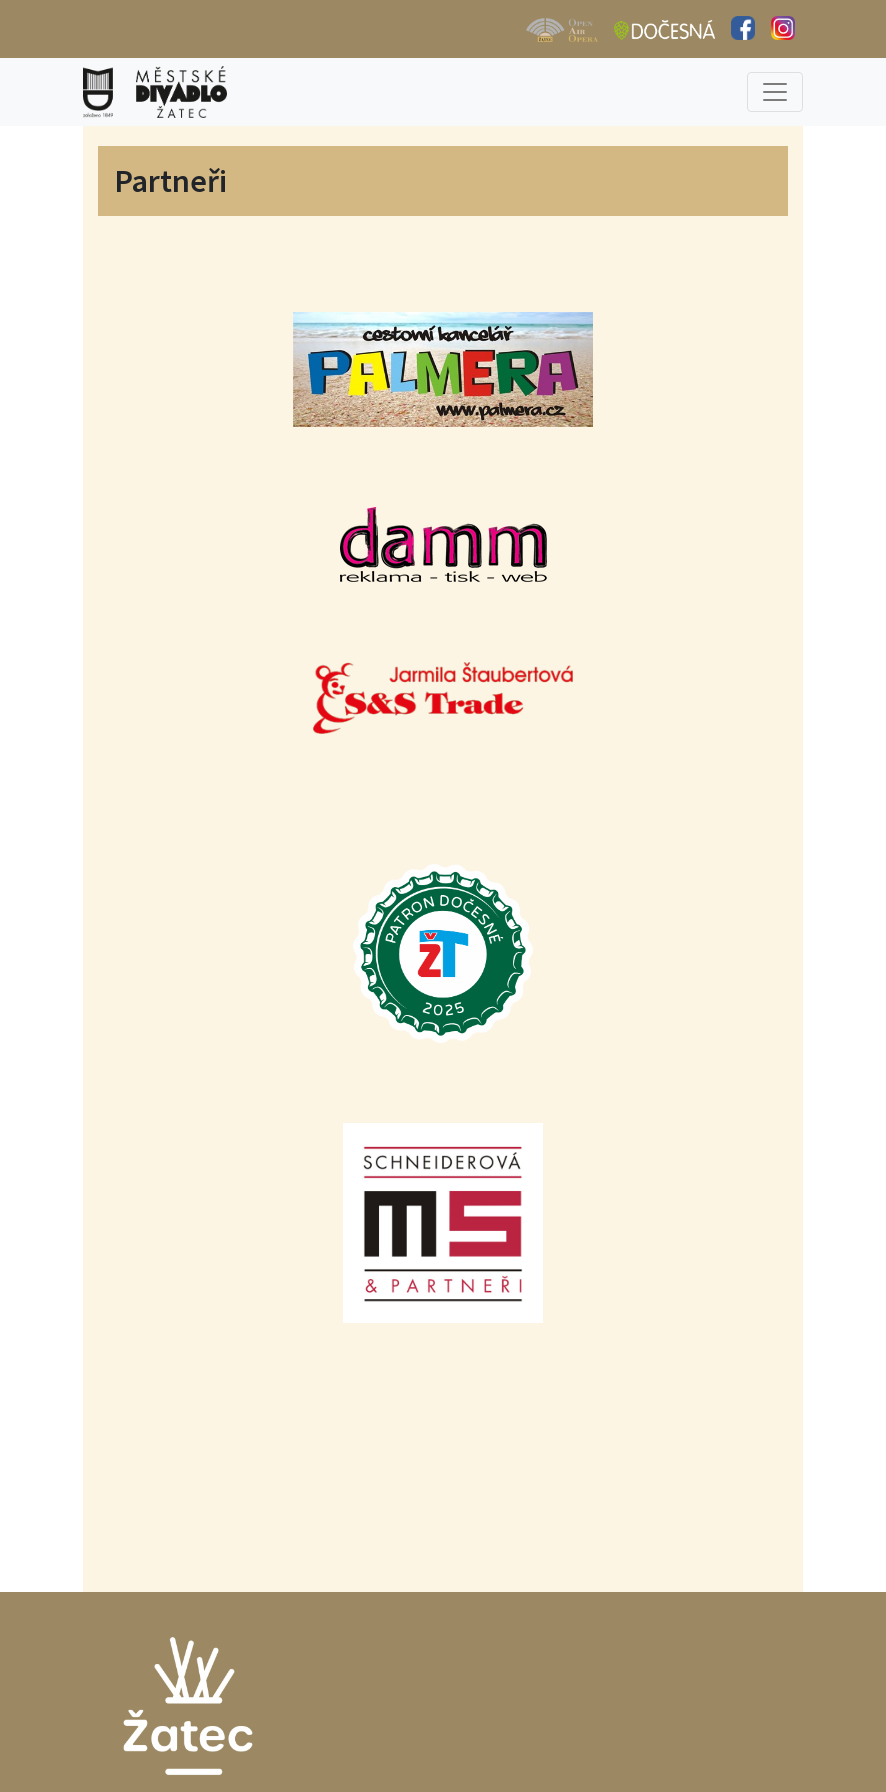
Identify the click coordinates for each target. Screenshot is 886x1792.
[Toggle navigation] (775, 92)
